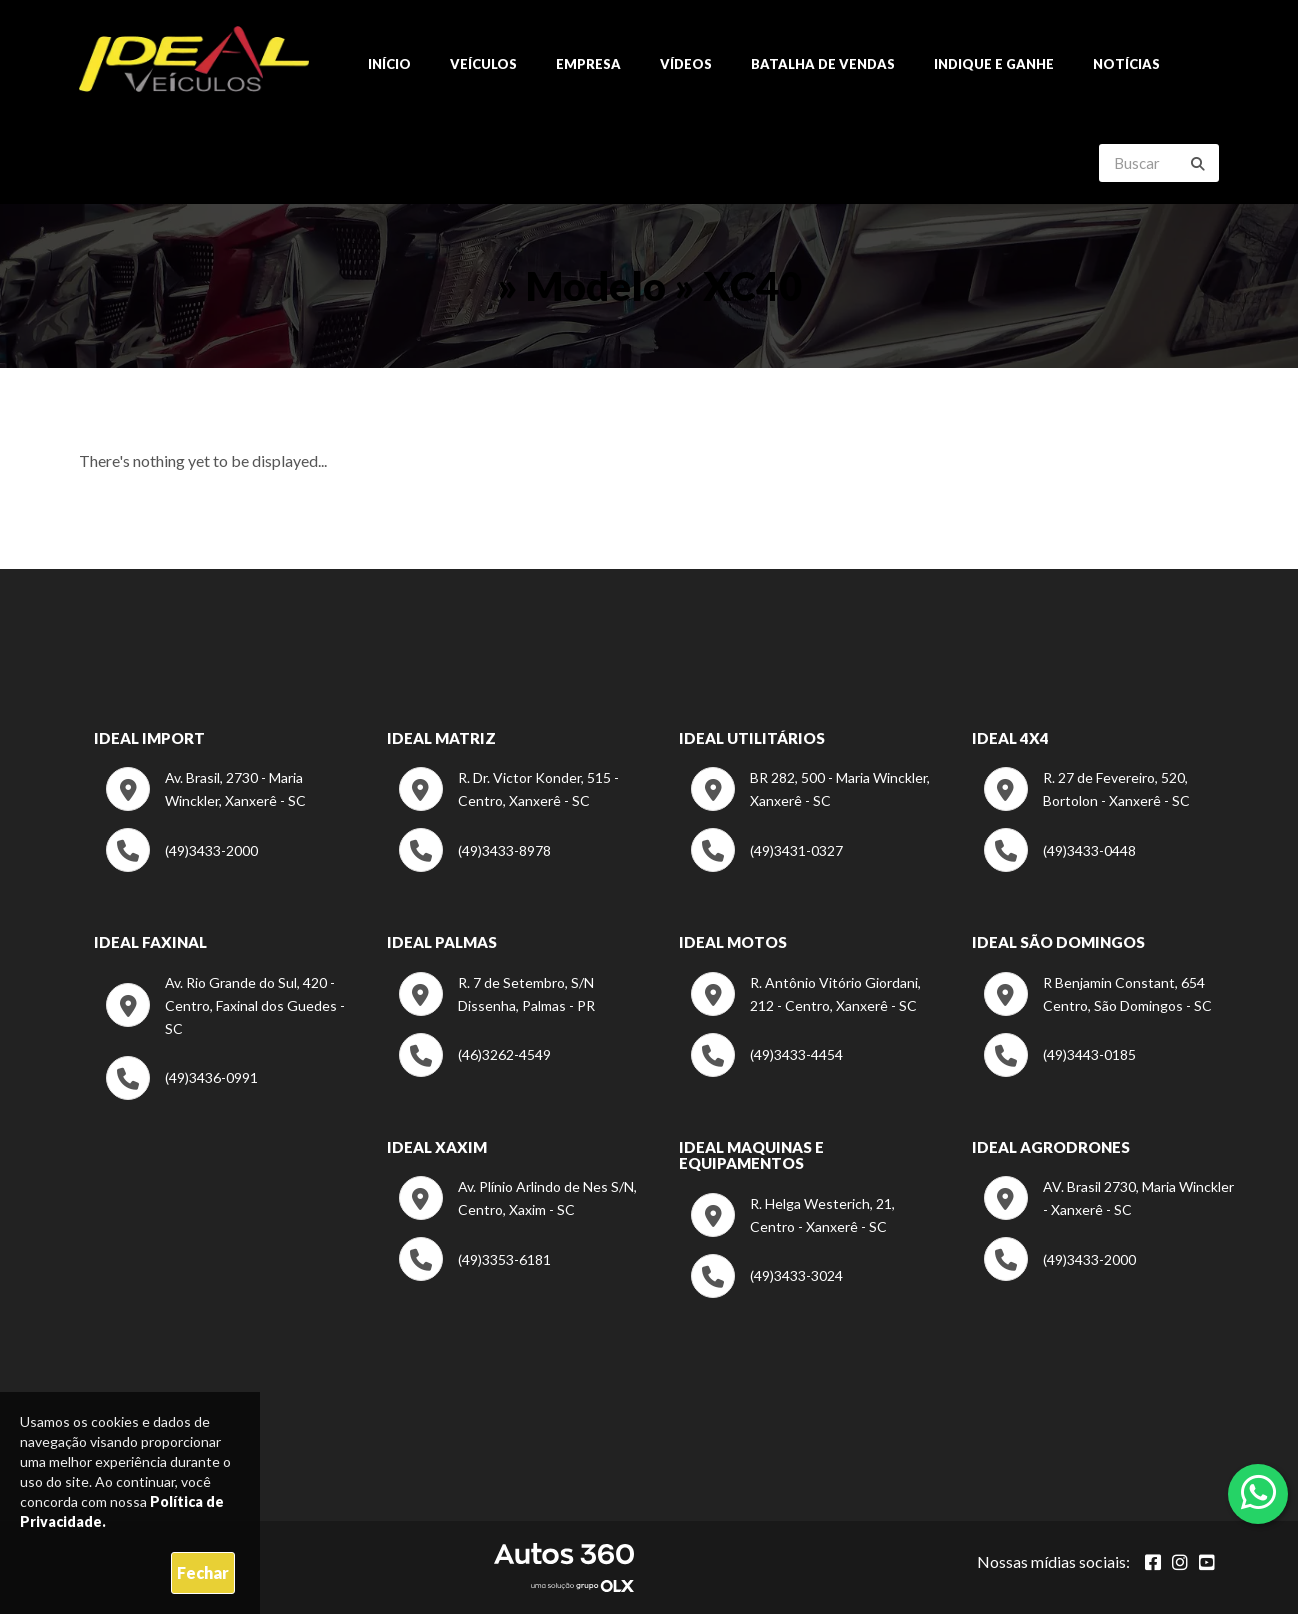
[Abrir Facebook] (1153, 1562)
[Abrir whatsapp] (1258, 1492)
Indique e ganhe (994, 64)
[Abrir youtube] (1207, 1562)
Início (389, 64)
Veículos (483, 64)
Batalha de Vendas (823, 64)
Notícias (1126, 64)
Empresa (588, 64)
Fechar (203, 1572)
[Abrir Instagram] (1180, 1562)
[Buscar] (1198, 164)
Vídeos (686, 64)
